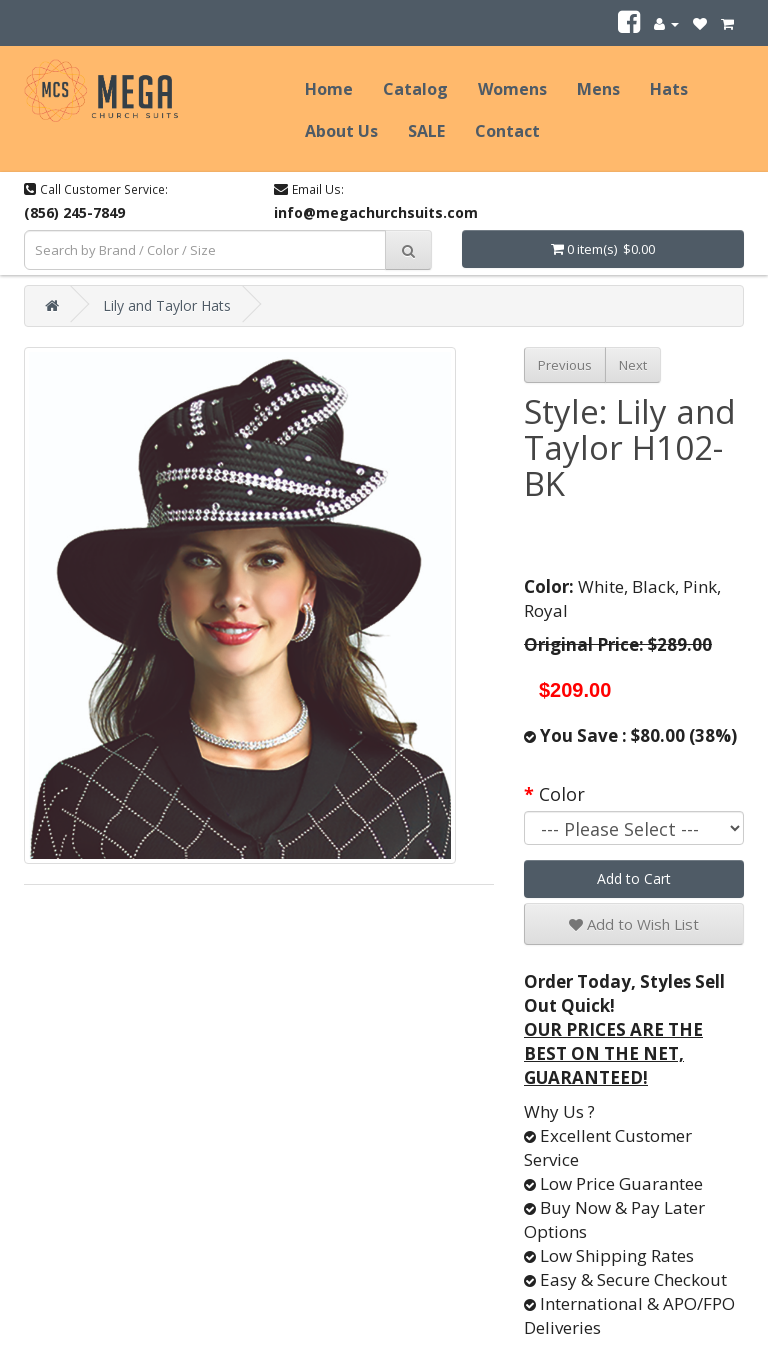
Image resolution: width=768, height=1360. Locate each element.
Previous (565, 365)
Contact (507, 131)
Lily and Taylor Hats (167, 305)
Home (329, 89)
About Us (341, 131)
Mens (598, 89)
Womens (512, 89)
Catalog (415, 89)
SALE (426, 131)
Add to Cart (634, 878)
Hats (669, 89)
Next (633, 365)
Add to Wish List (634, 924)
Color (562, 794)
